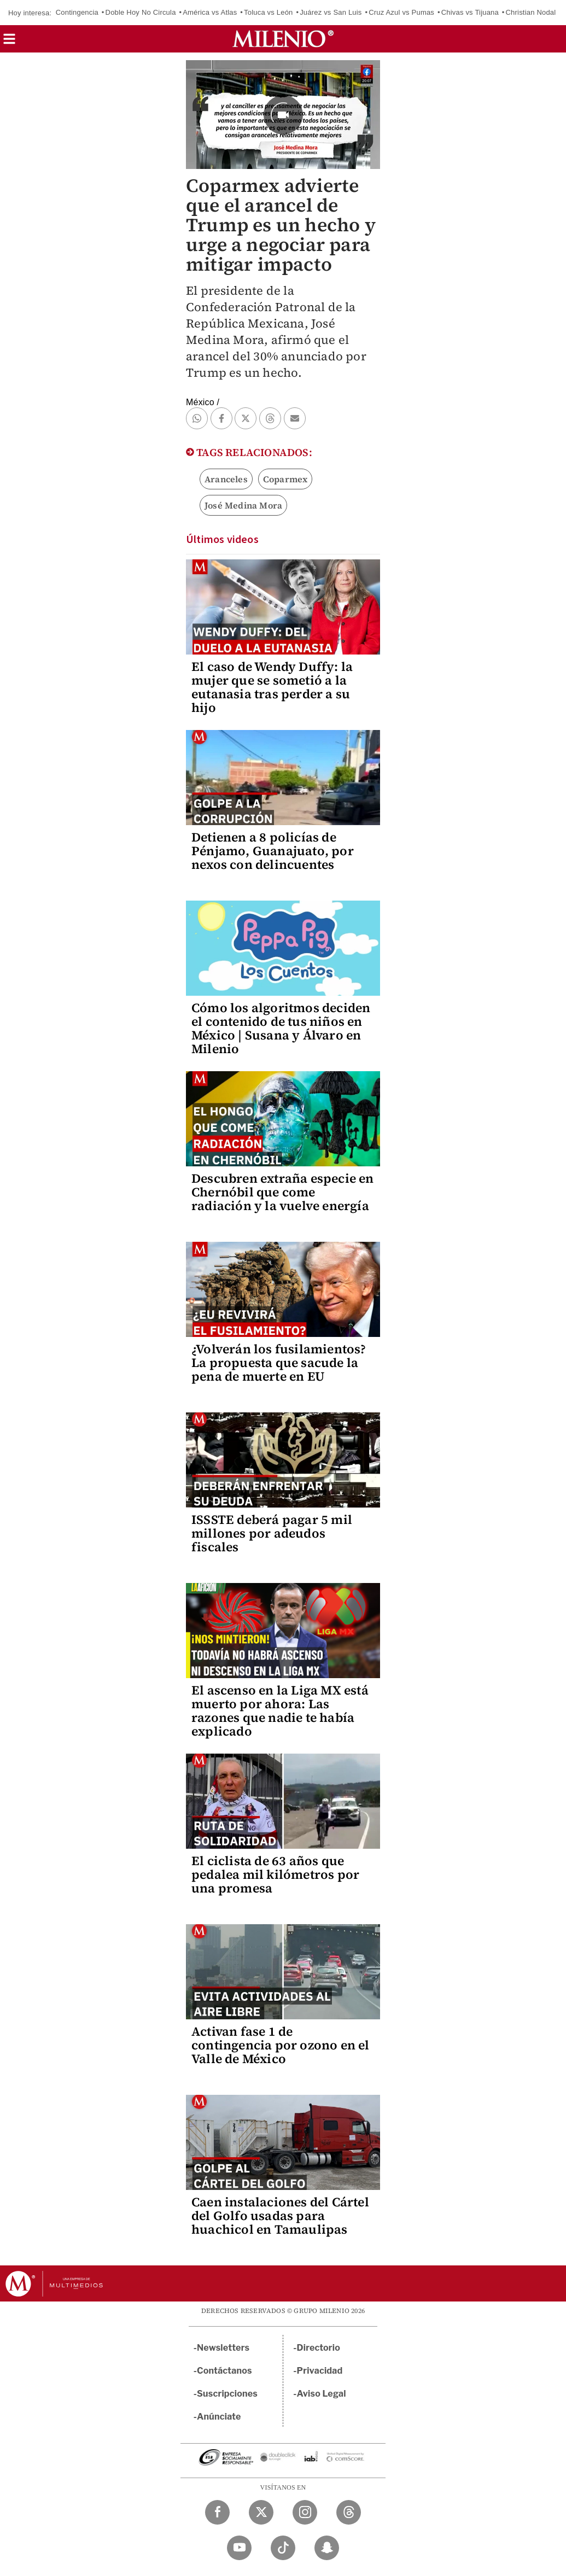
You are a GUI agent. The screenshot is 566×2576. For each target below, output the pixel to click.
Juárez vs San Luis (330, 12)
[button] (9, 42)
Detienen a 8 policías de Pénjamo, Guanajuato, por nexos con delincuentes (272, 850)
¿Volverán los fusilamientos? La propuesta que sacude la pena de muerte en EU (278, 1362)
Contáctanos (224, 2370)
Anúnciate (219, 2416)
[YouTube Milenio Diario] (239, 2548)
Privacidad (320, 2370)
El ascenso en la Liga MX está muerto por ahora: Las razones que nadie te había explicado (280, 1710)
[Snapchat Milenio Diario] (326, 2548)
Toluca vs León (268, 12)
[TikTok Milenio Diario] (283, 2548)
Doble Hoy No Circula (141, 12)
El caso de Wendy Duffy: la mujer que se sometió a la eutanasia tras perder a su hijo (272, 687)
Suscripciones (227, 2393)
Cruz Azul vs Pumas (401, 12)
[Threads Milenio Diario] (348, 2512)
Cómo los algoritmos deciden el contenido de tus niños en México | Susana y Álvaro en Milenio (280, 1028)
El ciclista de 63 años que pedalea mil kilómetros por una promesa (275, 1874)
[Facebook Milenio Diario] (217, 2512)
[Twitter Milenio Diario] (261, 2512)
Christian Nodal (531, 12)
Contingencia (77, 12)
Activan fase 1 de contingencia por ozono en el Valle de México (280, 2045)
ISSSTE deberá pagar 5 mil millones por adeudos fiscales (271, 1533)
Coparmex (285, 479)
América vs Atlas (210, 12)
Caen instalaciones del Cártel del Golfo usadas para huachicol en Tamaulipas (280, 2215)
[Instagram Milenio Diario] (305, 2512)
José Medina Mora (243, 505)
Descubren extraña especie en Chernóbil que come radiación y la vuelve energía (282, 1192)
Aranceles (226, 479)
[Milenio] (283, 38)
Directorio (319, 2348)
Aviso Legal (321, 2393)
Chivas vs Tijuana (470, 12)
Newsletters (223, 2348)
